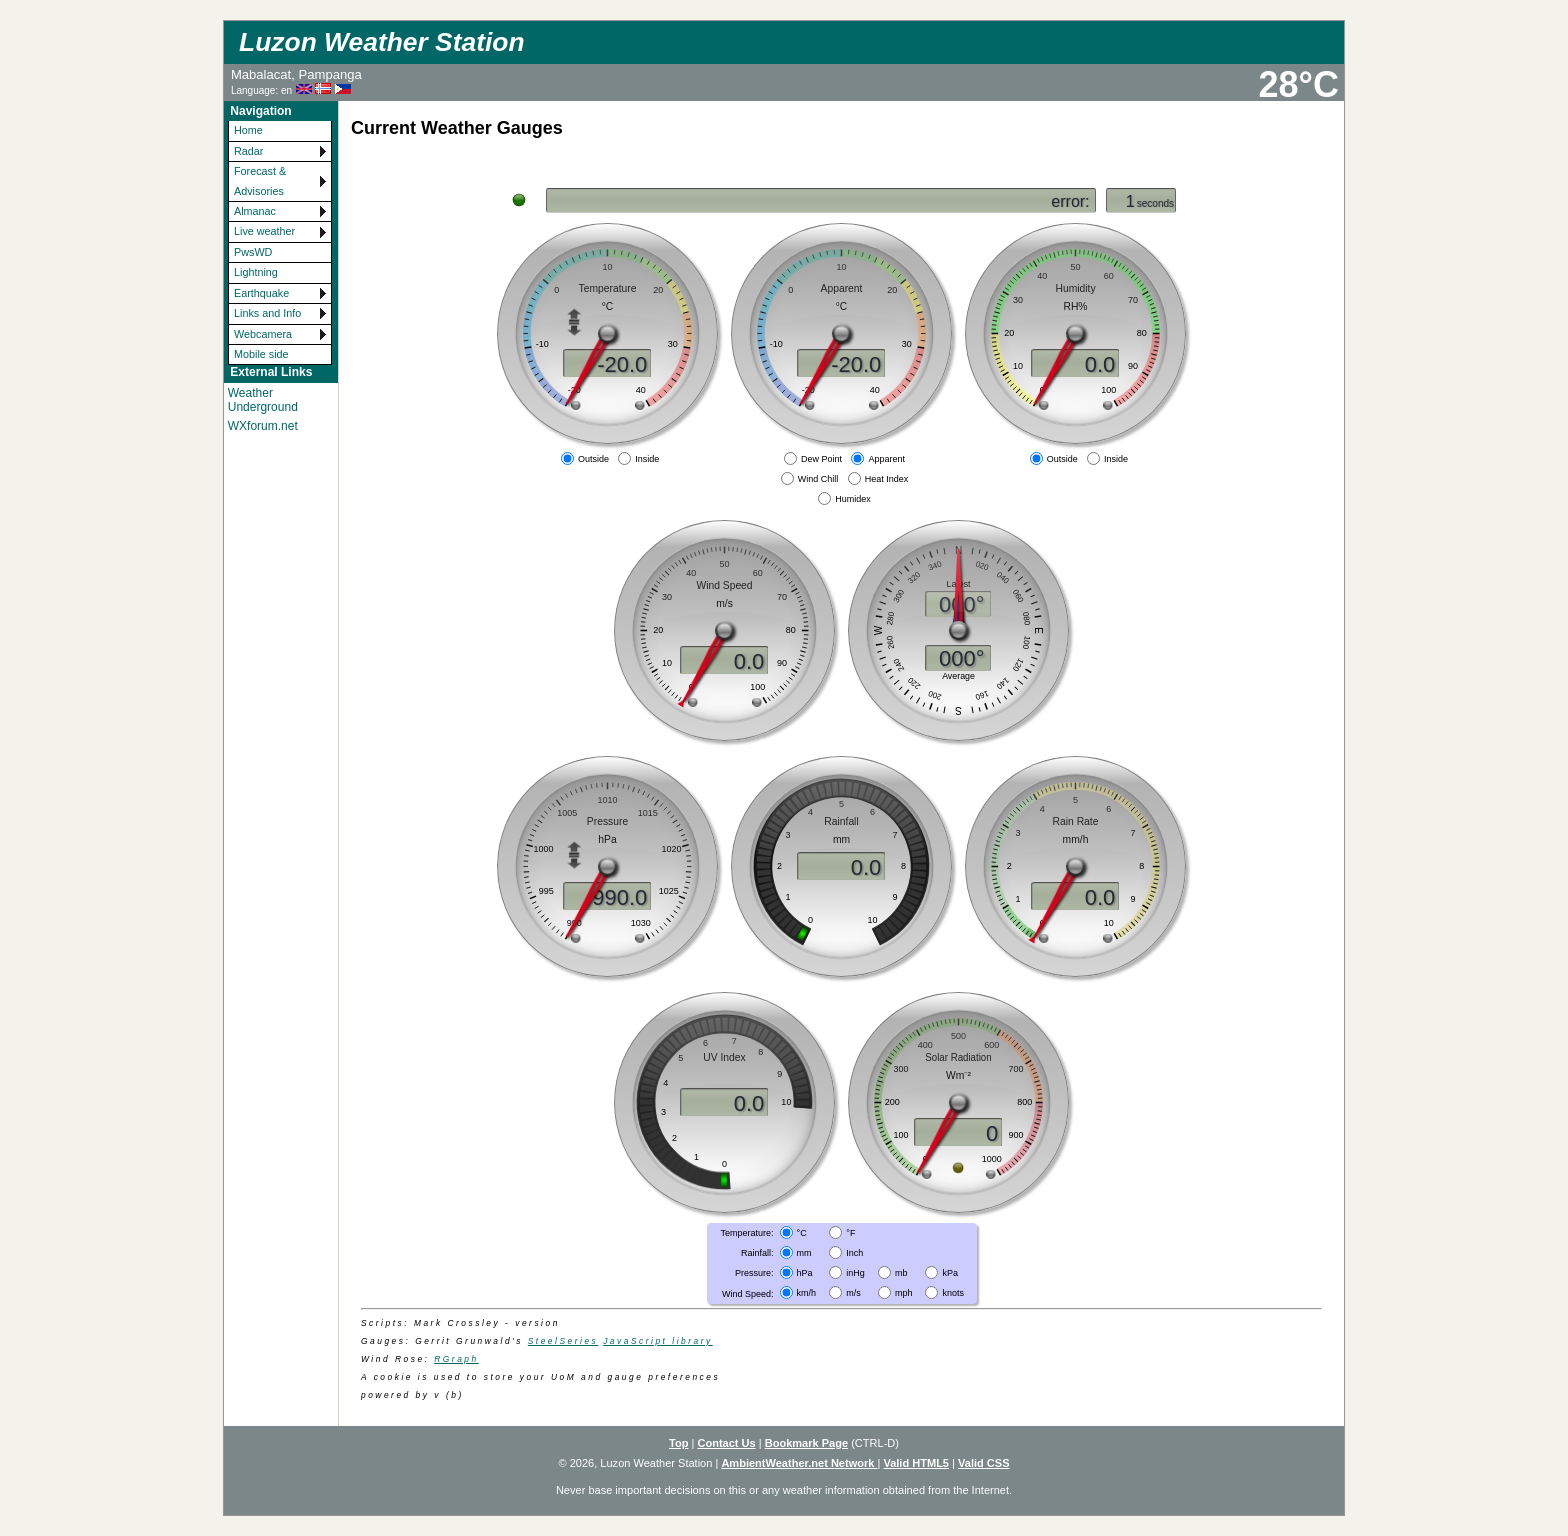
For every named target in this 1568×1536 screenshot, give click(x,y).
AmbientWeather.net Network (799, 1463)
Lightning (256, 272)
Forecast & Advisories (260, 180)
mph (904, 1293)
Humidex (853, 499)
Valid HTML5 (916, 1463)
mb (901, 1273)
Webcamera (263, 334)
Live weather (264, 231)
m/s (853, 1293)
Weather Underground (263, 400)
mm (804, 1253)
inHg (855, 1273)
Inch (854, 1253)
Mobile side (261, 354)
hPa (805, 1273)
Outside (593, 459)
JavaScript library (658, 1341)
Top (678, 1443)
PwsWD (253, 252)
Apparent (886, 459)
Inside (647, 459)
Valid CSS (984, 1463)
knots (953, 1293)
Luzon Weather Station (381, 42)
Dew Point (821, 459)
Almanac (255, 211)
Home (248, 130)
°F (850, 1232)
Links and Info (267, 313)
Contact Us (726, 1443)
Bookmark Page (806, 1443)
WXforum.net (263, 426)
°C (802, 1232)
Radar (248, 151)
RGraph (456, 1359)
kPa (950, 1273)
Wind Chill (818, 479)
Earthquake (261, 293)
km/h (807, 1293)
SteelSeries (563, 1341)
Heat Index (887, 479)
